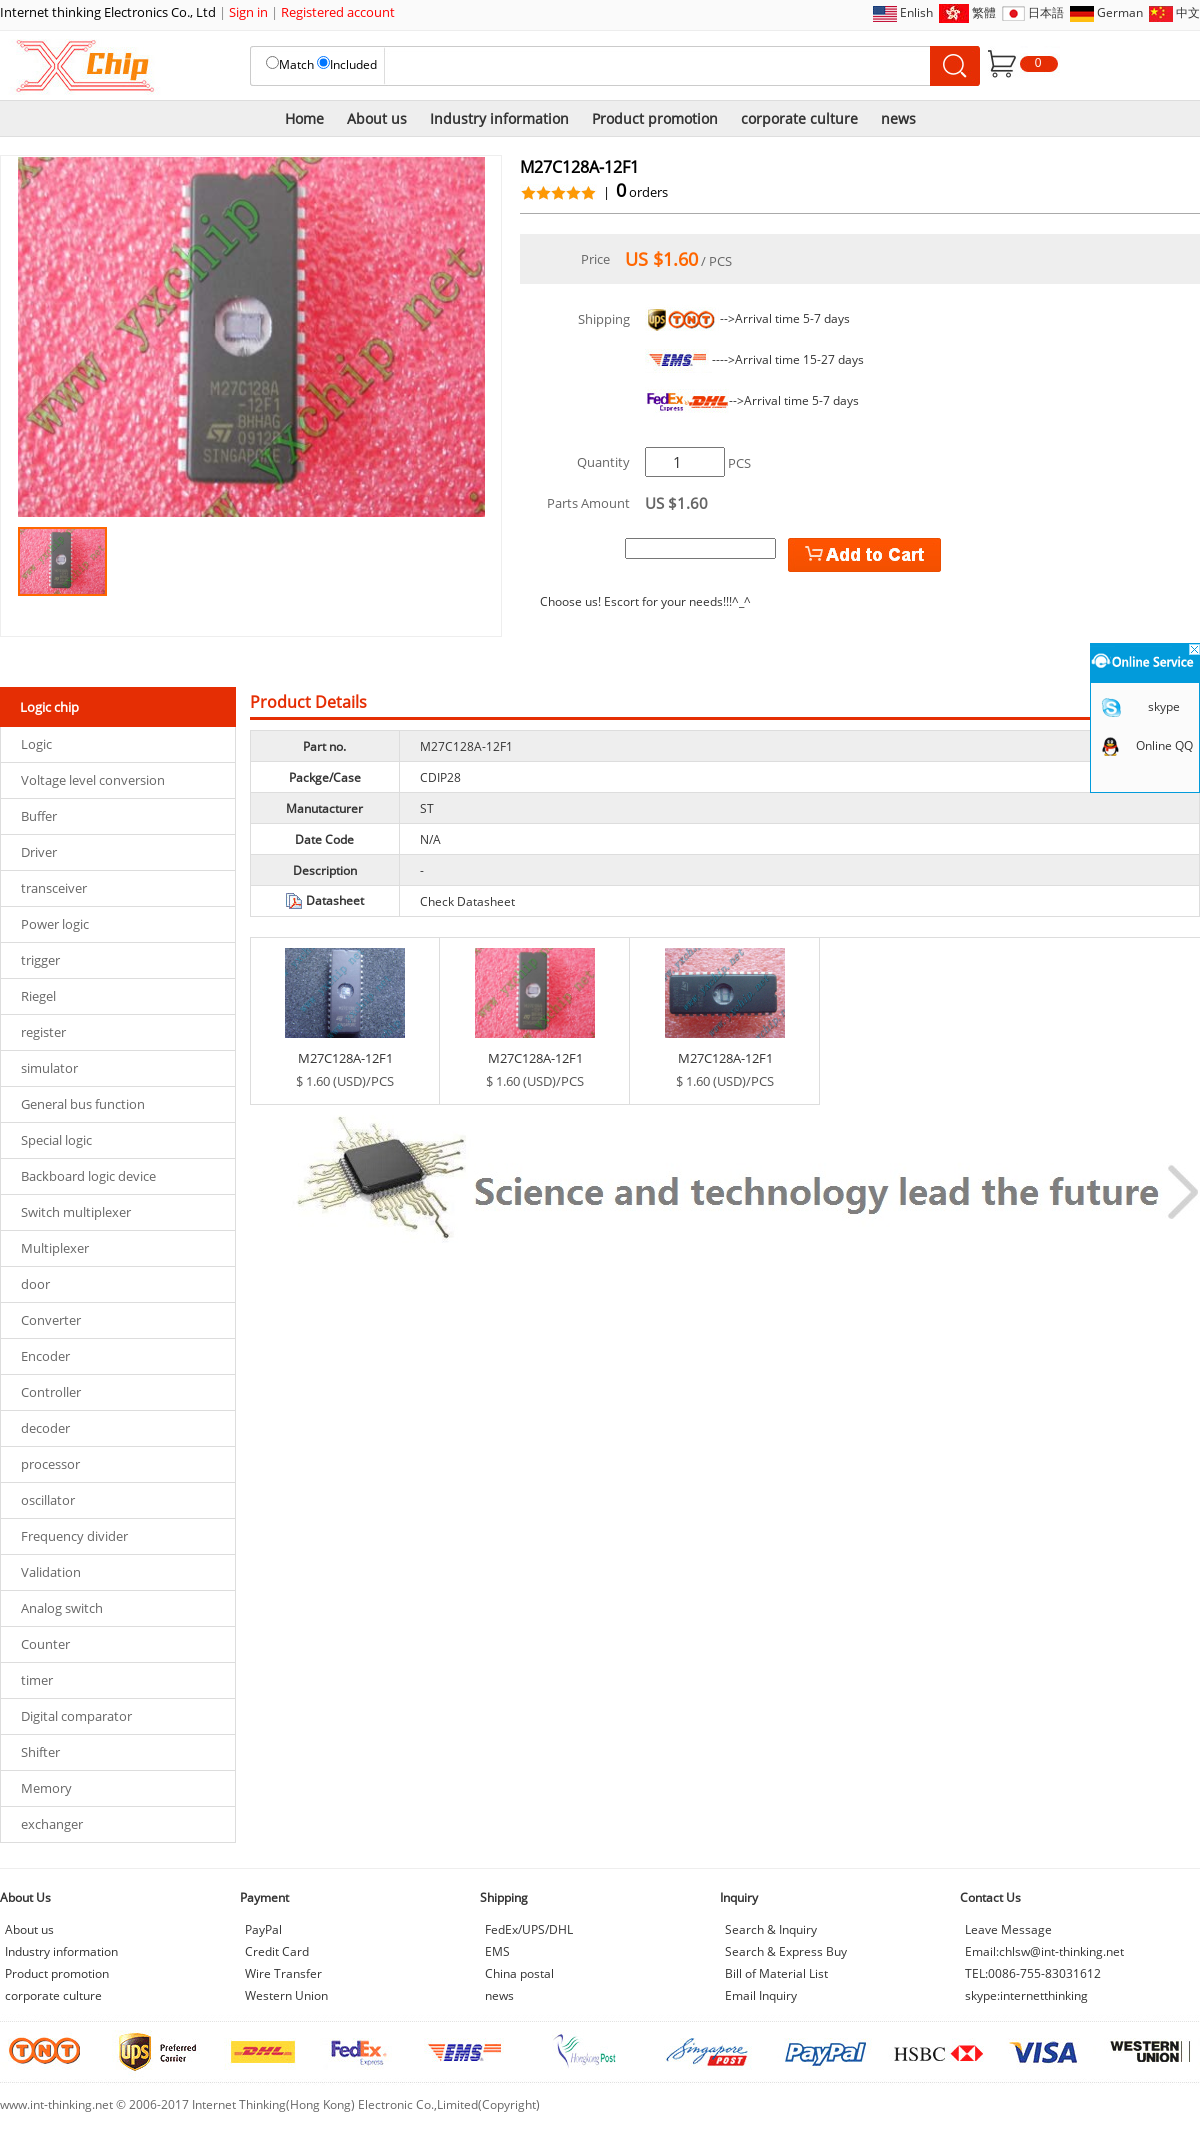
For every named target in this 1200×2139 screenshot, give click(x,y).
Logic (36, 744)
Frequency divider (74, 1536)
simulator (49, 1068)
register (43, 1032)
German (1120, 12)
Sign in (248, 12)
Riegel (38, 996)
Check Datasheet (467, 901)
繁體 (984, 12)
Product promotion (655, 118)
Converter (51, 1320)
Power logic (55, 924)
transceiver (54, 888)
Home (304, 118)
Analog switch (62, 1608)
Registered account (338, 12)
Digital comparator (76, 1716)
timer (37, 1680)
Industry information (499, 118)
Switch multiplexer (76, 1212)
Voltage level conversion (93, 780)
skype (1164, 706)
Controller (51, 1392)
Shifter (40, 1752)
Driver (39, 852)
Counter (45, 1644)
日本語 (1046, 12)
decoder (45, 1428)
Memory (46, 1788)
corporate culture (799, 118)
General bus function (83, 1104)
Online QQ (1164, 745)
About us (377, 118)
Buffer (39, 816)
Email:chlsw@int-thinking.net (1044, 1951)
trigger (40, 960)
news (898, 118)
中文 (1188, 12)
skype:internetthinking (1026, 1995)
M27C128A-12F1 (345, 1058)
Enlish (916, 12)
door (35, 1284)
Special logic (56, 1140)
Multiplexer (55, 1248)
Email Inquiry (761, 1995)
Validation (51, 1572)
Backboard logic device (88, 1176)
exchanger (52, 1824)
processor (50, 1464)
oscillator (48, 1500)
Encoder (45, 1356)
